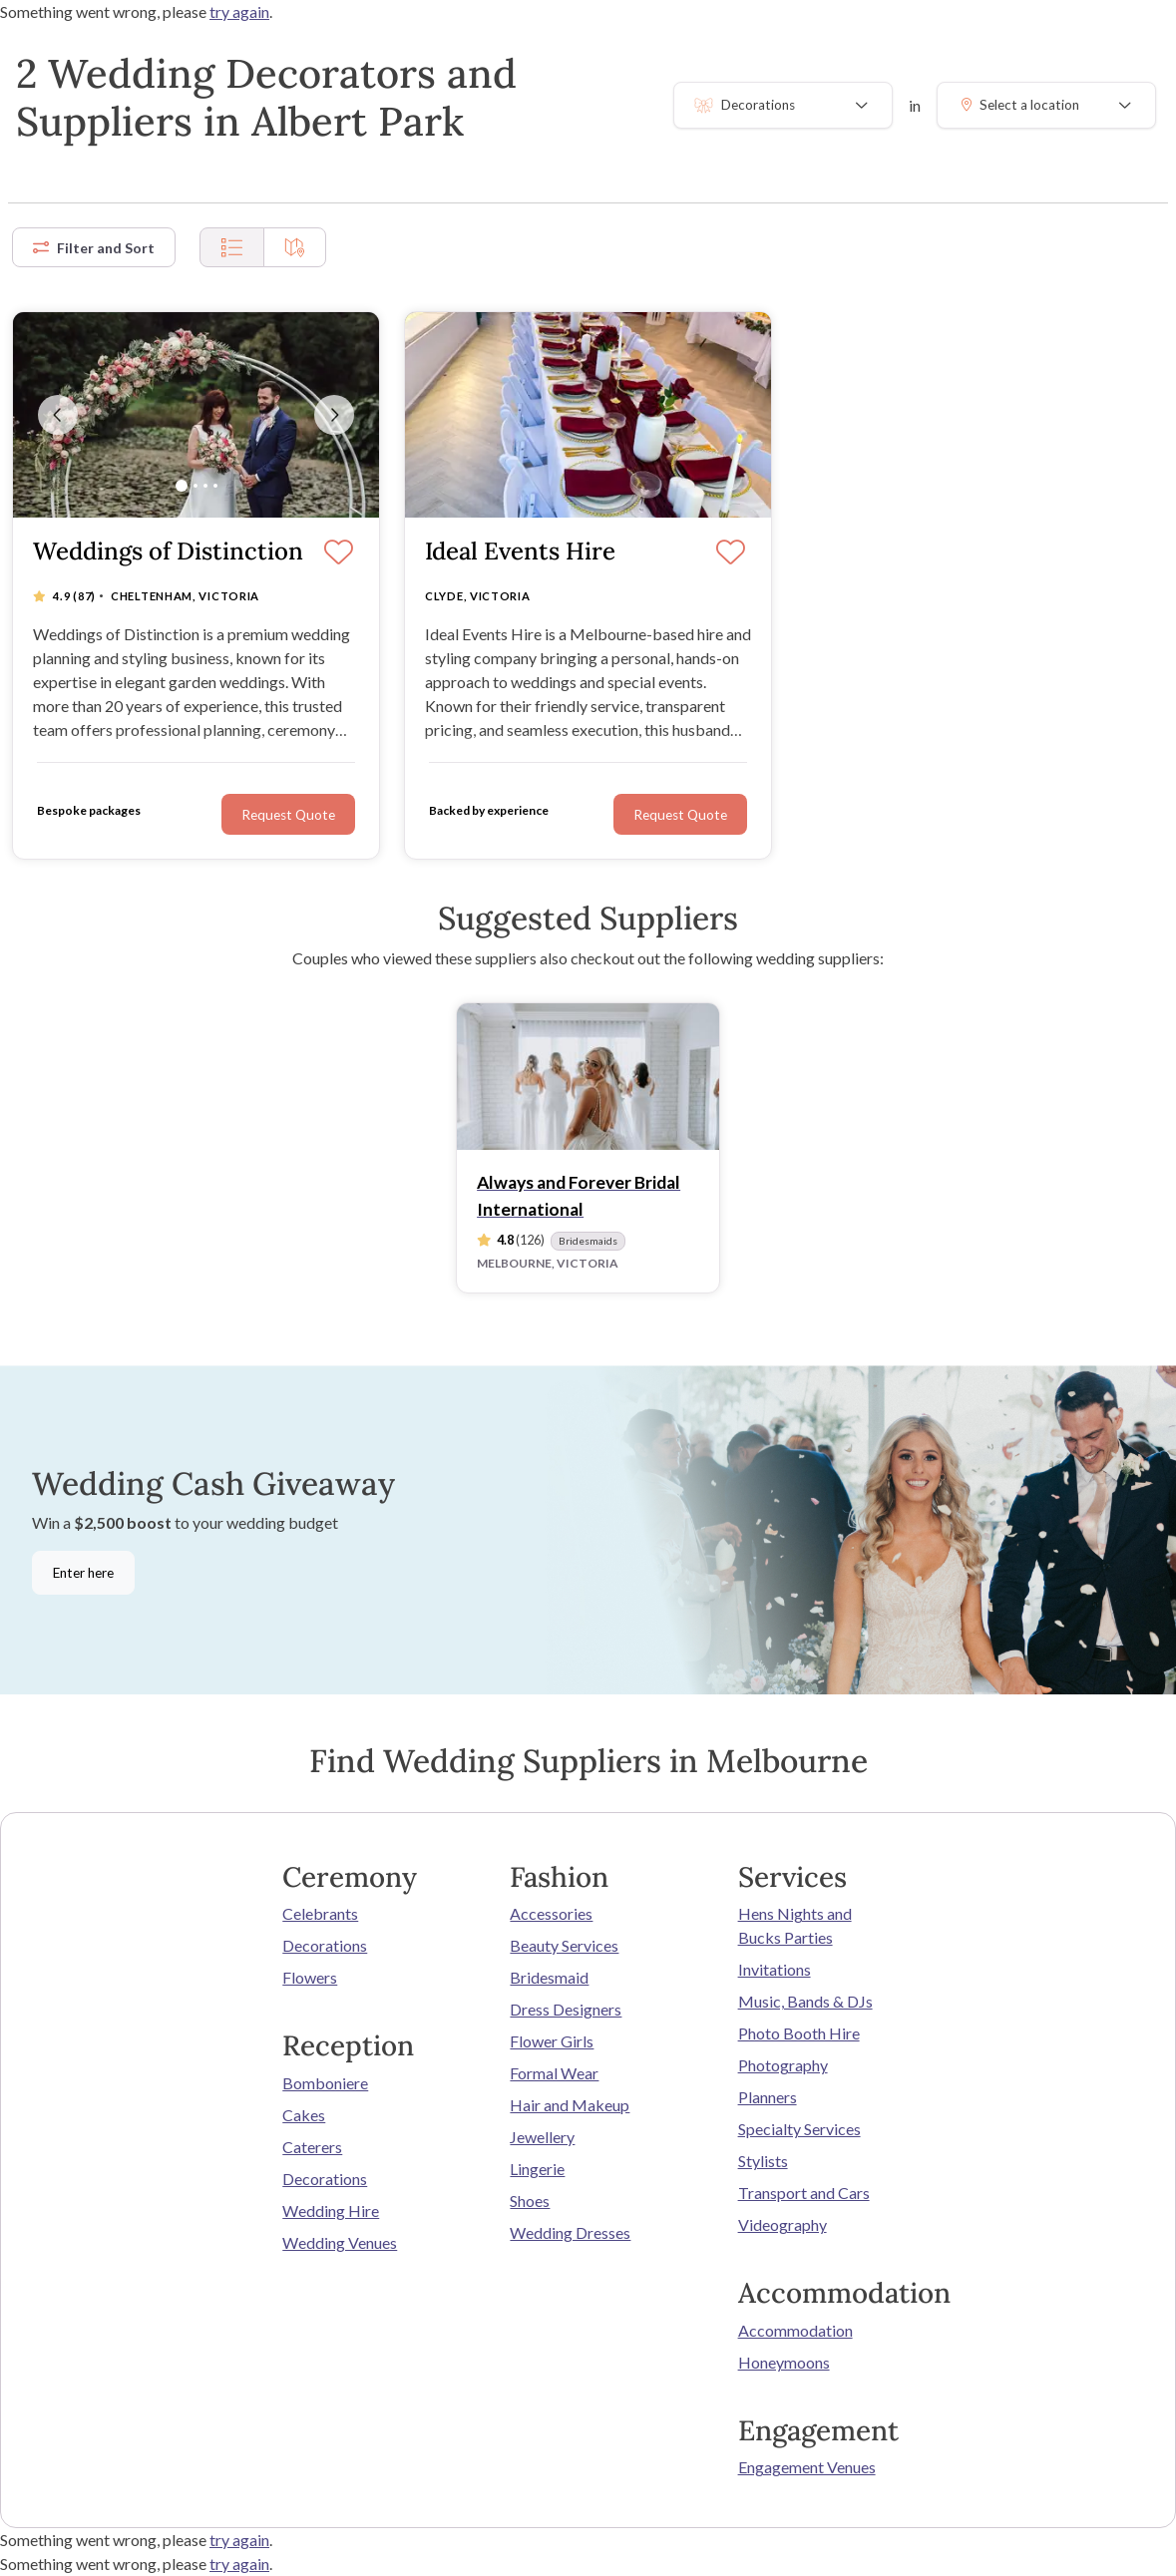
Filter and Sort (94, 247)
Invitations (774, 1969)
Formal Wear (554, 2072)
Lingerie (537, 2168)
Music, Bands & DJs (805, 2001)
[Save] (730, 553)
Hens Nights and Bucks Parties (795, 1925)
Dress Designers (565, 2009)
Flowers (309, 1977)
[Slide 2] (195, 486)
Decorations (324, 1945)
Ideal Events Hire (520, 552)
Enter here (83, 1573)
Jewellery (542, 2136)
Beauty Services (564, 1945)
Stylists (763, 2160)
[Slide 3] (205, 486)
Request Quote (680, 815)
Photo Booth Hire (799, 2033)
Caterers (312, 2146)
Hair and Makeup (569, 2104)
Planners (767, 2096)
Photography (783, 2064)
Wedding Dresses (570, 2232)
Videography (782, 2224)
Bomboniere (325, 2082)
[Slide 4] (215, 486)
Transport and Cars (804, 2192)
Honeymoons (784, 2362)
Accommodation (795, 2330)
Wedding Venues (339, 2242)
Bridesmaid (549, 1977)
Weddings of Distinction (168, 552)
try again (239, 11)
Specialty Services (799, 2128)
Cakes (303, 2114)
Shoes (530, 2200)
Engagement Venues (807, 2466)
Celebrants (320, 1913)
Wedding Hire (330, 2210)
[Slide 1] (182, 486)
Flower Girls (551, 2040)
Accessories (551, 1913)
